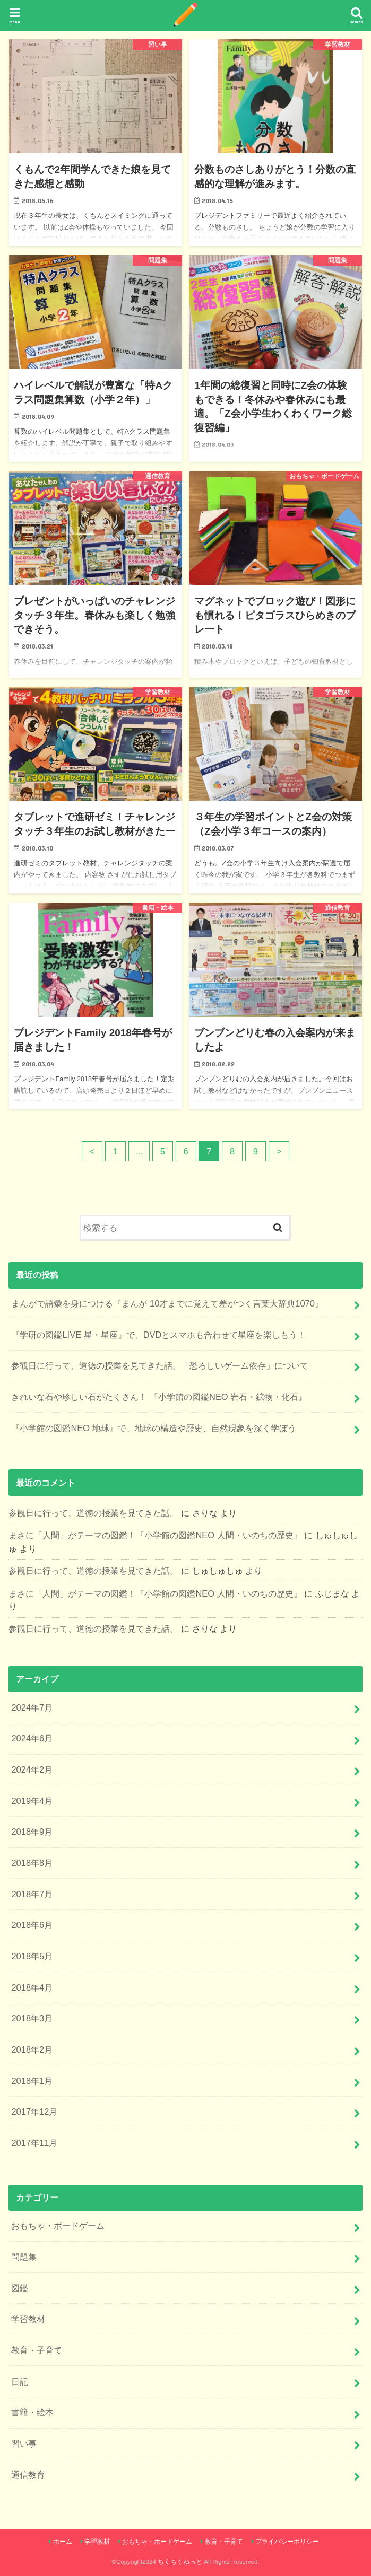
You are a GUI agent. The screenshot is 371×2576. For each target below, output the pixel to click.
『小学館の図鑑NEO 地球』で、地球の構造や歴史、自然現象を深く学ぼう (153, 1428)
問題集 (24, 2257)
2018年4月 (32, 1987)
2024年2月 (32, 1769)
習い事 (24, 2443)
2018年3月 (32, 2018)
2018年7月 (32, 1894)
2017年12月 (34, 2111)
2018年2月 (32, 2049)
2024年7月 (32, 1707)
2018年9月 (32, 1831)
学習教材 (28, 2319)
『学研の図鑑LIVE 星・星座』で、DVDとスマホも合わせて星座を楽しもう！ (158, 1334)
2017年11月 (34, 2143)
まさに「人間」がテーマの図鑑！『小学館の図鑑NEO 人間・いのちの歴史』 (154, 1535)
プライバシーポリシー (287, 2541)
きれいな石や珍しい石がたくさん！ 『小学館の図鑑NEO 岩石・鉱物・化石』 (159, 1396)
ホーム (62, 2541)
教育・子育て (36, 2350)
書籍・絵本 (32, 2412)
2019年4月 (32, 1801)
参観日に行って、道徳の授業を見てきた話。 (93, 1513)
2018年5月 (32, 1956)
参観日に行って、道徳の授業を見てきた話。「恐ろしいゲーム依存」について (159, 1365)
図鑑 (19, 2288)
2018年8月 (32, 1863)
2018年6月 (32, 1925)
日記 (19, 2381)
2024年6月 (32, 1738)
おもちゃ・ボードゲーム (58, 2225)
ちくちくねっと (180, 2562)
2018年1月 (32, 2081)
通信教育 (28, 2474)
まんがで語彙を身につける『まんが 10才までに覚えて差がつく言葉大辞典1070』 (167, 1303)
